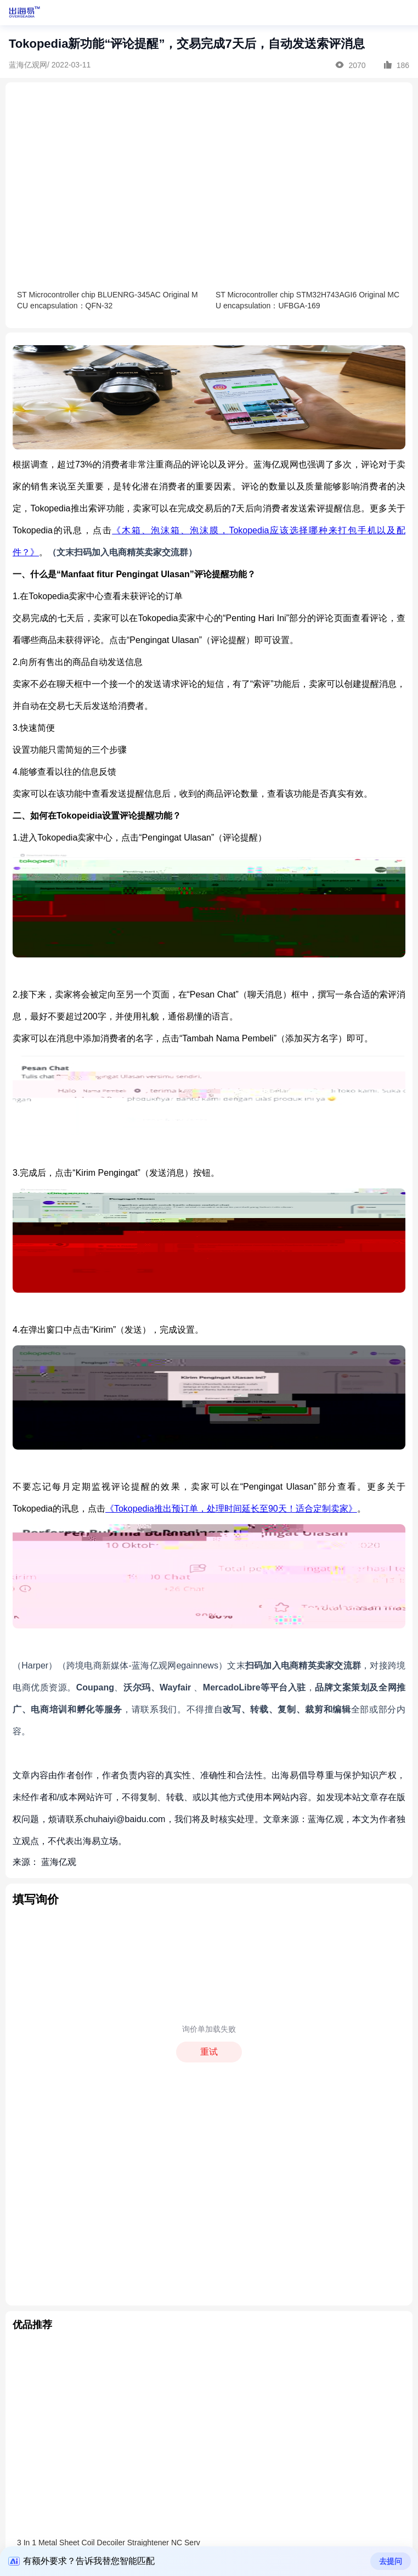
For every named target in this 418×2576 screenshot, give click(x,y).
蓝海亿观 (58, 1862)
